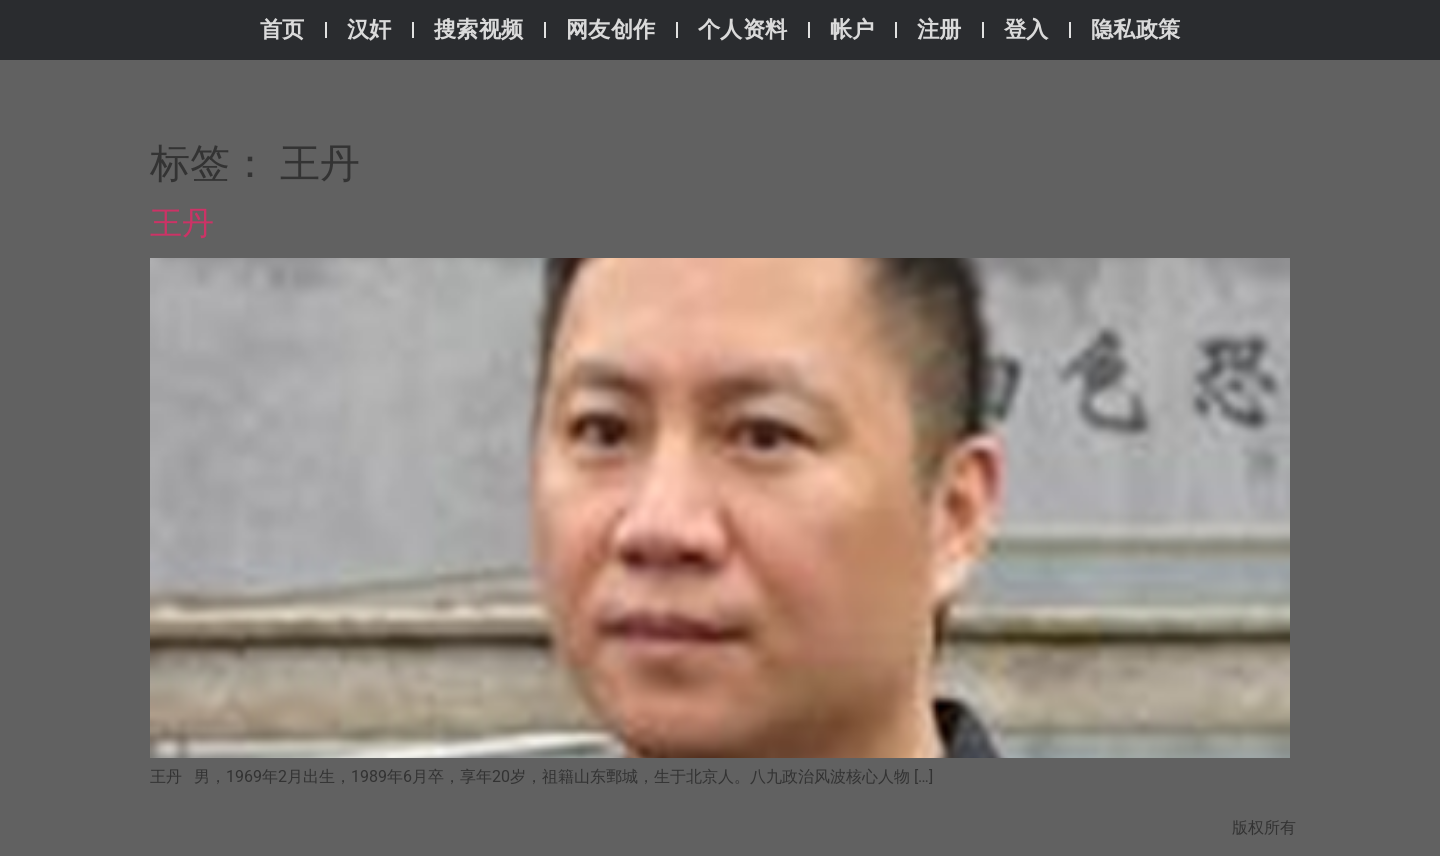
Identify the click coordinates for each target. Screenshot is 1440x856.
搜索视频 (479, 29)
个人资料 (743, 29)
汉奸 (369, 29)
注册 (939, 29)
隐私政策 (1136, 29)
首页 (282, 29)
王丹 (182, 223)
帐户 (852, 29)
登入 (1026, 29)
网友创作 (611, 29)
